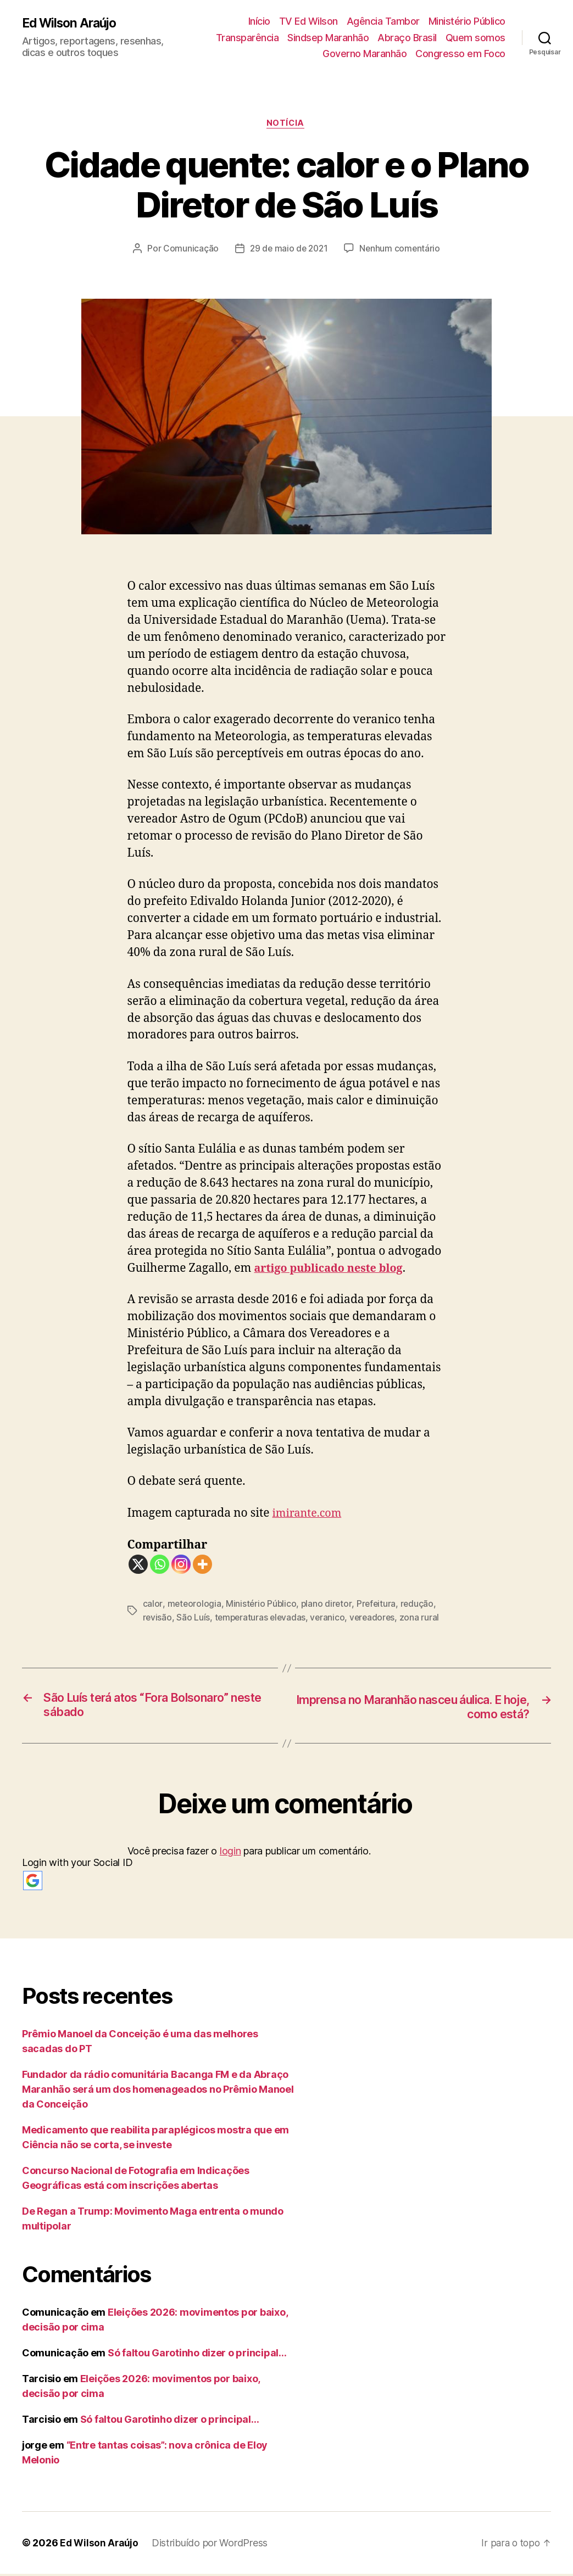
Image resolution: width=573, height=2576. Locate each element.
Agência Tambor (383, 21)
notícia (287, 124)
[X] (138, 1565)
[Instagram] (181, 1565)
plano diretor (328, 1605)
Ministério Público (467, 21)
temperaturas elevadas (261, 1618)
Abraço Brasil (407, 37)
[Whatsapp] (159, 1565)
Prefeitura (378, 1605)
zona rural (424, 1618)
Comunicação (189, 249)
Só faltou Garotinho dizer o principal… (197, 2355)
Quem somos (475, 37)
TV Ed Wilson (308, 21)
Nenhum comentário (401, 249)
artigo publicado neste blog (333, 1269)
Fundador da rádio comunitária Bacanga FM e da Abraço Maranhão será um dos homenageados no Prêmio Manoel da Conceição (158, 2091)
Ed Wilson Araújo (72, 23)
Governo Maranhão (364, 53)
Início (259, 21)
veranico (330, 1618)
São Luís (193, 1618)
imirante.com (309, 1514)
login (230, 1853)
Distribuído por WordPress (212, 2545)
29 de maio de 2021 (288, 249)
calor (153, 1605)
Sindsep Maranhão (328, 37)
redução (420, 1605)
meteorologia (194, 1605)
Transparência (247, 37)
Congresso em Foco (460, 53)
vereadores (376, 1618)
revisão (158, 1618)
